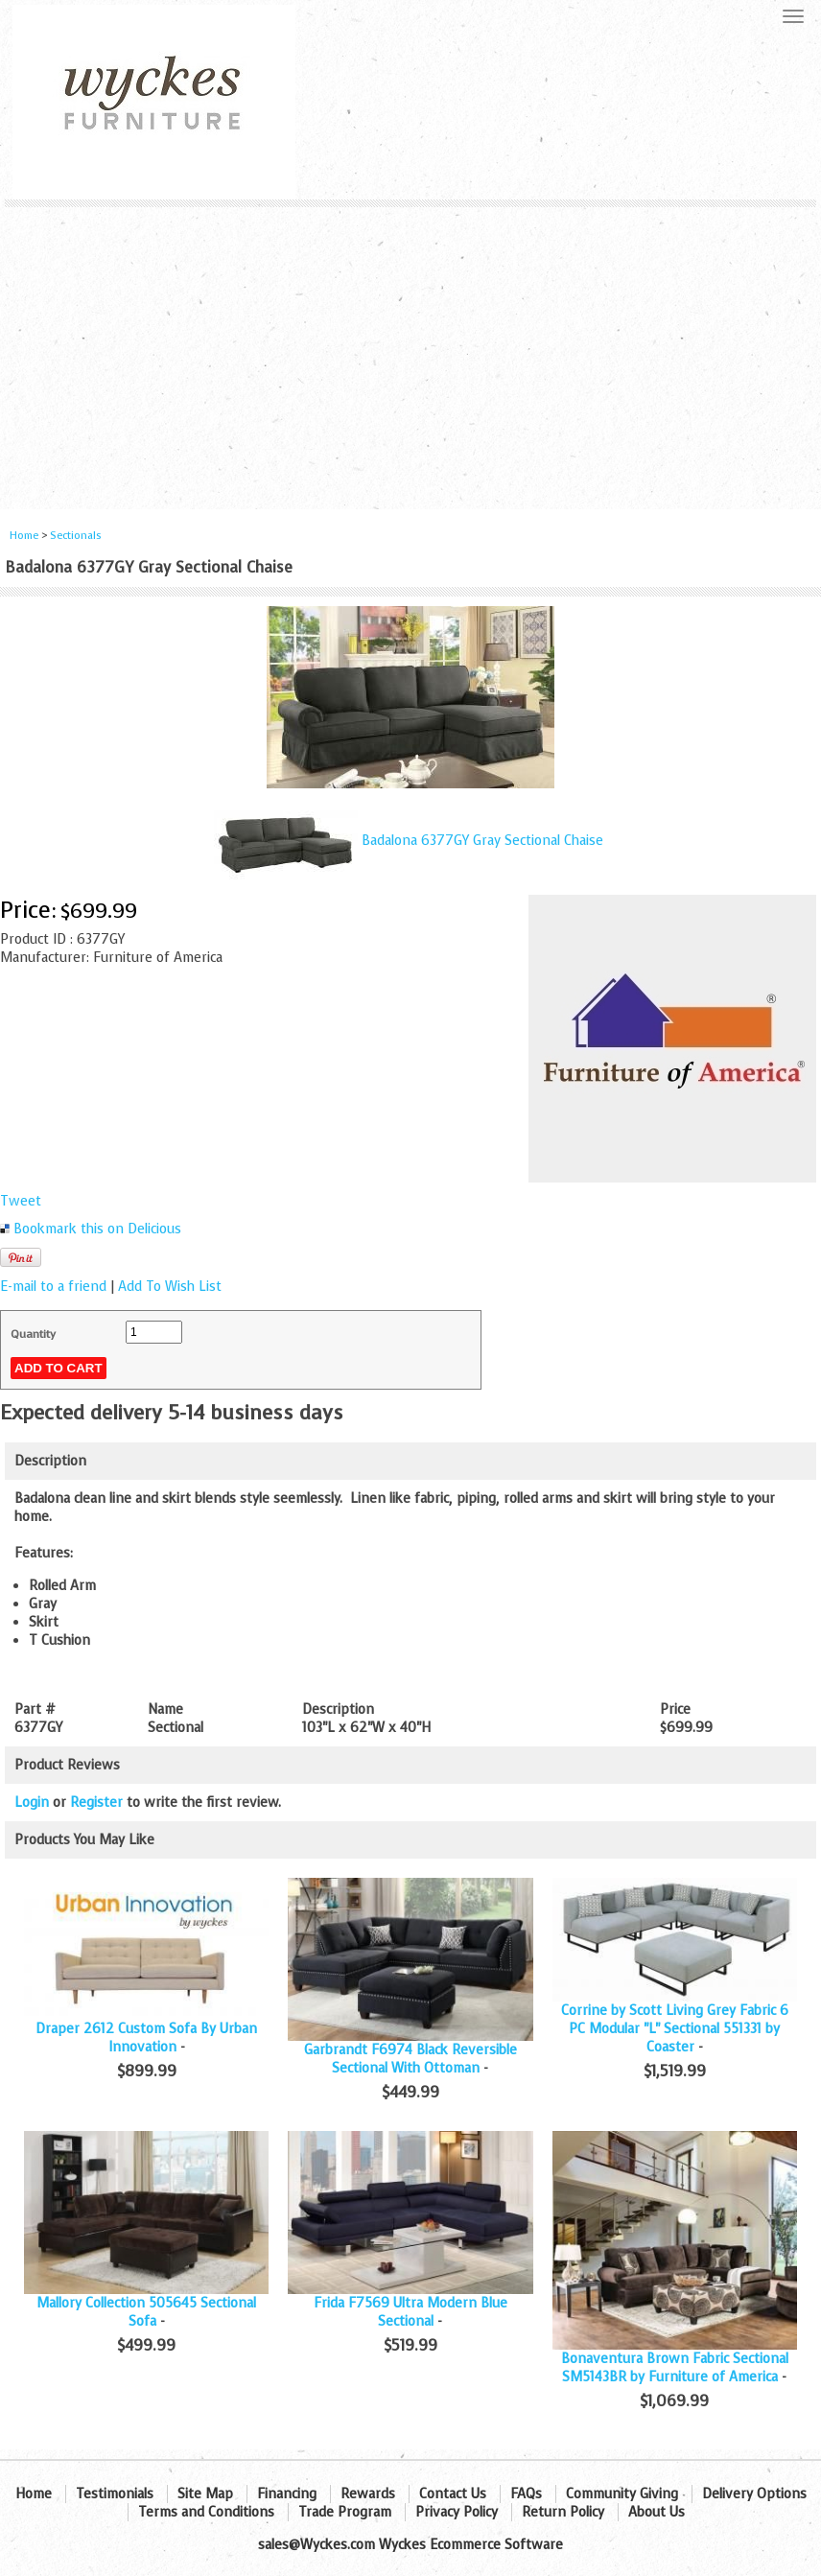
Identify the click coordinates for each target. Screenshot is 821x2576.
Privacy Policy (456, 2512)
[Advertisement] (410, 351)
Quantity (33, 1334)
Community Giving (622, 2494)
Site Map (205, 2494)
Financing (287, 2494)
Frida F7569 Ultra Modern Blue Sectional (410, 2312)
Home (24, 535)
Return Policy (563, 2512)
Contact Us (452, 2494)
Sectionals (76, 535)
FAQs (526, 2494)
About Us (656, 2512)
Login (31, 1802)
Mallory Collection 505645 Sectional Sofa (146, 2312)
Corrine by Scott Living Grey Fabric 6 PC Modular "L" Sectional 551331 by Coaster (674, 2029)
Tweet (20, 1201)
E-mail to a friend (53, 1286)
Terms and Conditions (206, 2512)
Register (96, 1802)
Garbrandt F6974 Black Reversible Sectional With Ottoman (410, 2059)
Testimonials (114, 2494)
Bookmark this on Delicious (97, 1229)
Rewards (367, 2494)
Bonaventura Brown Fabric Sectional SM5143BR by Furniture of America (674, 2368)
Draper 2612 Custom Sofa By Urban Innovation (146, 2038)
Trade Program (344, 2512)
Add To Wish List (170, 1286)
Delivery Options (754, 2494)
